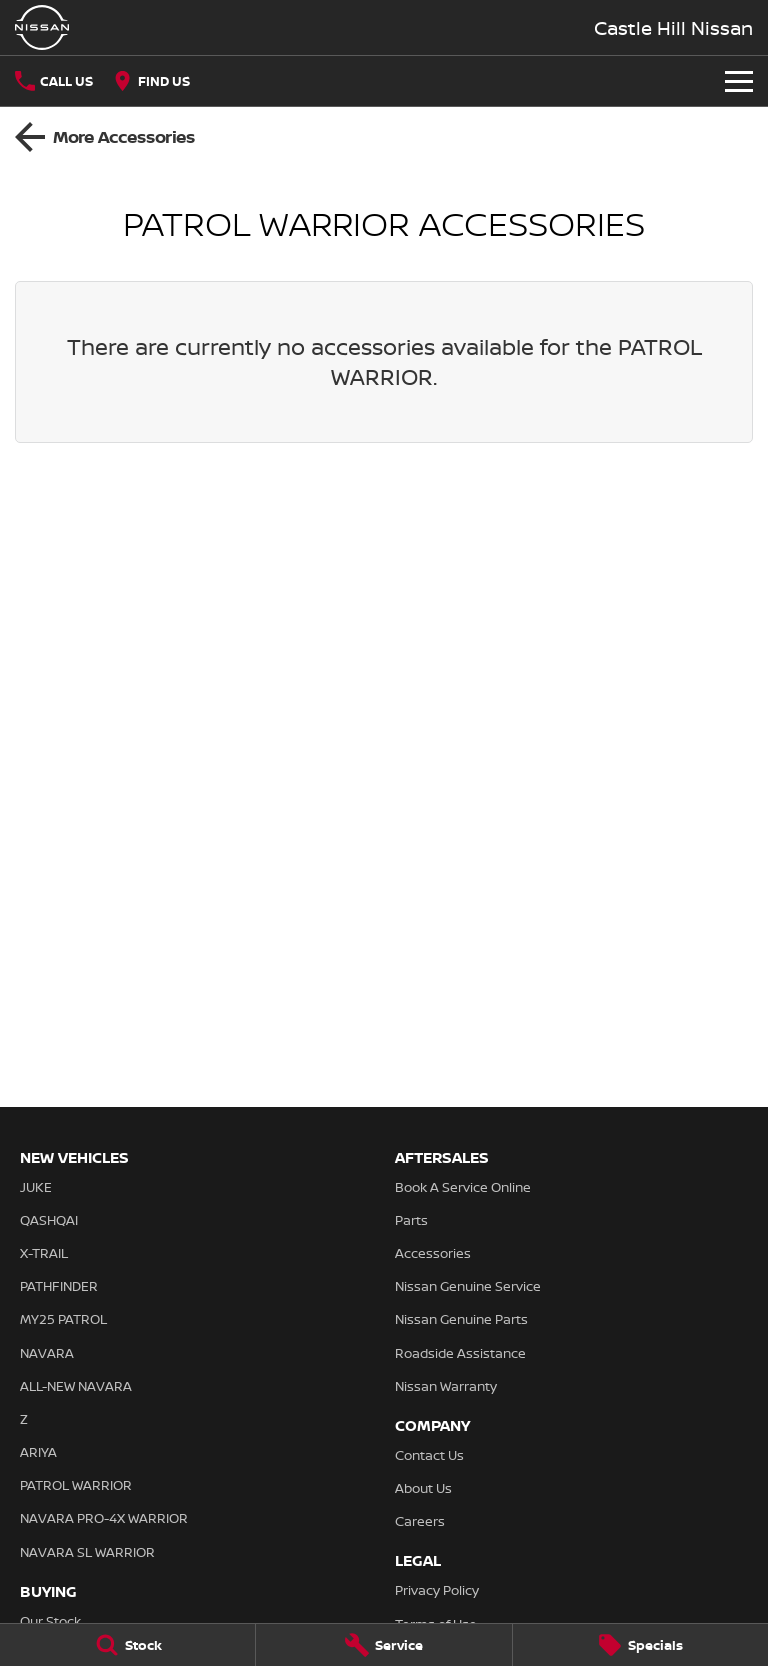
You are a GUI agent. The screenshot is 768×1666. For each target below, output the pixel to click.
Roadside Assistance (460, 1353)
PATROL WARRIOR (76, 1485)
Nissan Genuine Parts (461, 1319)
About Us (423, 1488)
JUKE (36, 1187)
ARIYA (38, 1452)
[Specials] (640, 1645)
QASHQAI (49, 1220)
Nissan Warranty (446, 1386)
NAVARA (47, 1353)
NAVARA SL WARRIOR (87, 1552)
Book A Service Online (463, 1187)
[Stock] (127, 1645)
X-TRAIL (44, 1253)
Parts (411, 1220)
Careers (420, 1521)
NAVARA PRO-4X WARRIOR (104, 1518)
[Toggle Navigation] (739, 81)
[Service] (383, 1645)
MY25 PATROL (63, 1319)
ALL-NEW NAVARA (76, 1386)
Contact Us (429, 1455)
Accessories (433, 1253)
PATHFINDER (59, 1286)
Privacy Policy (437, 1590)
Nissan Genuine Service (468, 1286)
